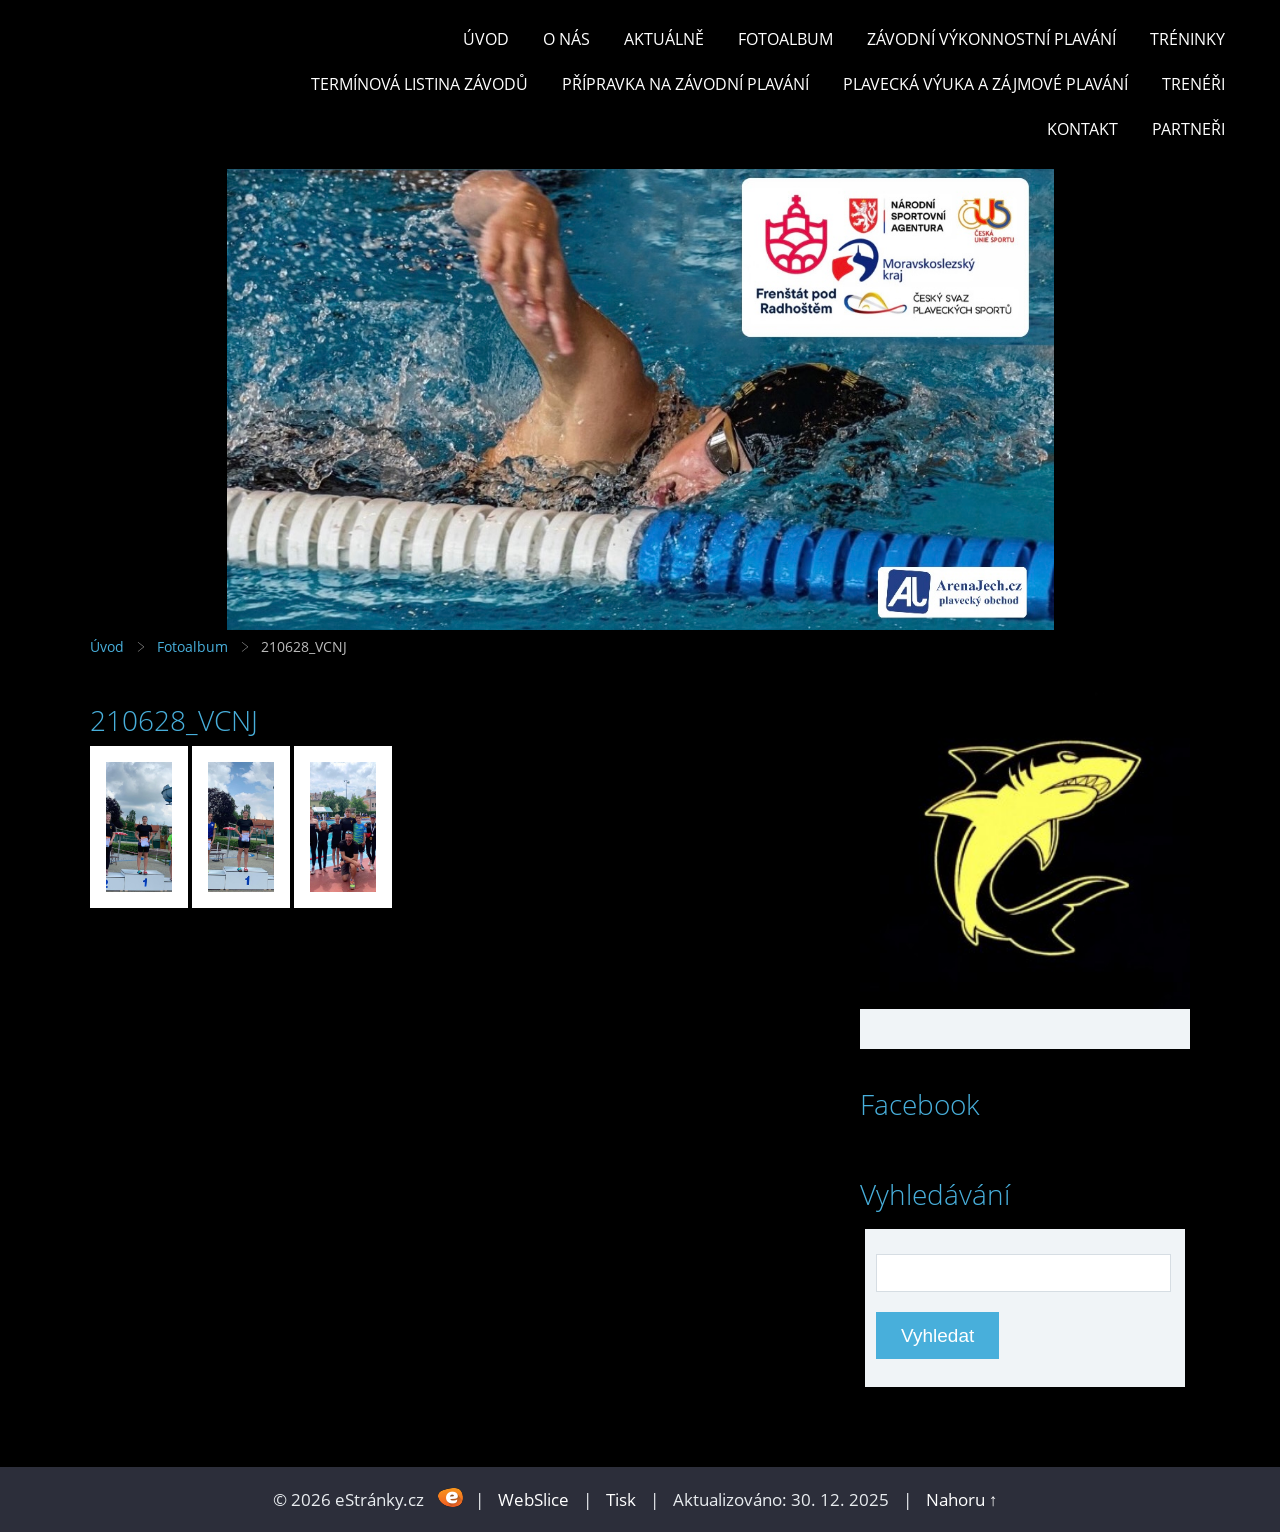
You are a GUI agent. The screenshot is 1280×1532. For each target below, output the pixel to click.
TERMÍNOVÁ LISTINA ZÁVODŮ (419, 84)
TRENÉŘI (1193, 84)
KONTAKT (1082, 129)
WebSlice (533, 1499)
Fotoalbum (785, 39)
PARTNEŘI (1188, 129)
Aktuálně (664, 39)
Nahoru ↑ (962, 1499)
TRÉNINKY (1187, 39)
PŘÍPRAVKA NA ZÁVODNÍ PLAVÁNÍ (685, 84)
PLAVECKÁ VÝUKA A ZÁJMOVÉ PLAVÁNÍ (985, 84)
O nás (566, 39)
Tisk (621, 1499)
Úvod (486, 39)
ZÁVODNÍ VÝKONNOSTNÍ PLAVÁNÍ (991, 39)
